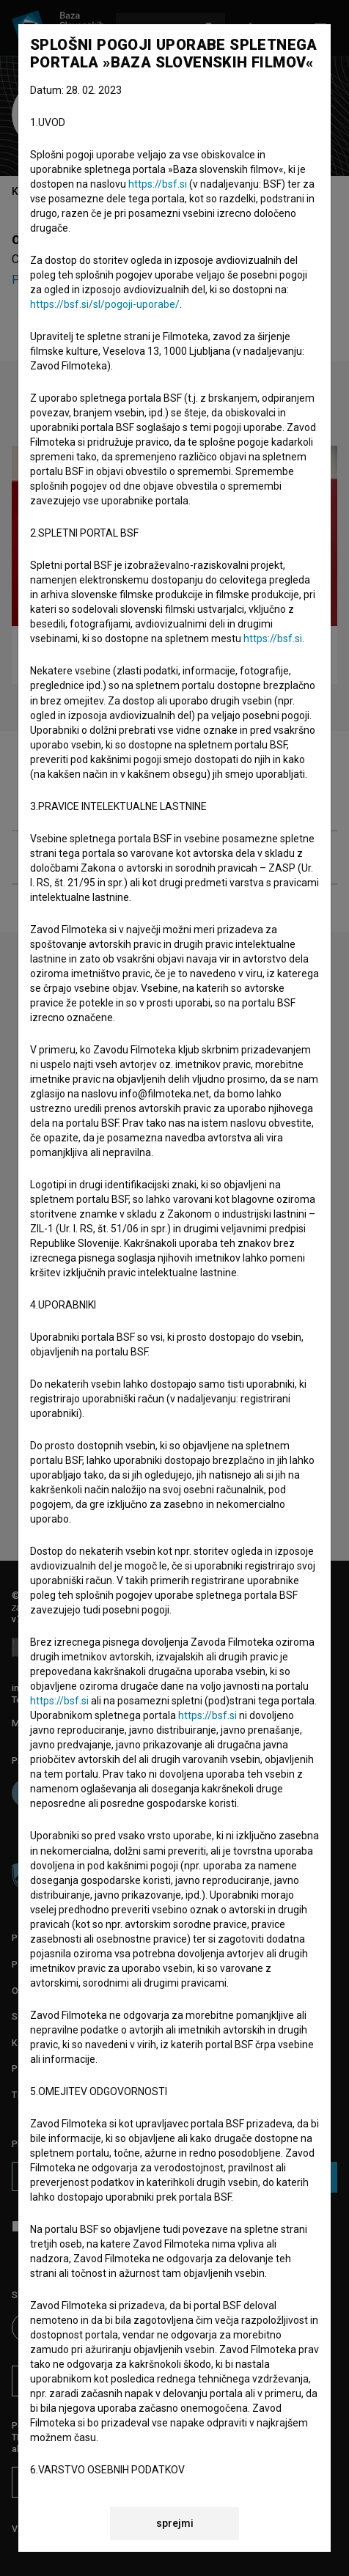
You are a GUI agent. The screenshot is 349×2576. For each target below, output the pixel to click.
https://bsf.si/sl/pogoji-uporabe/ (105, 304)
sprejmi (175, 2523)
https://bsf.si (157, 184)
